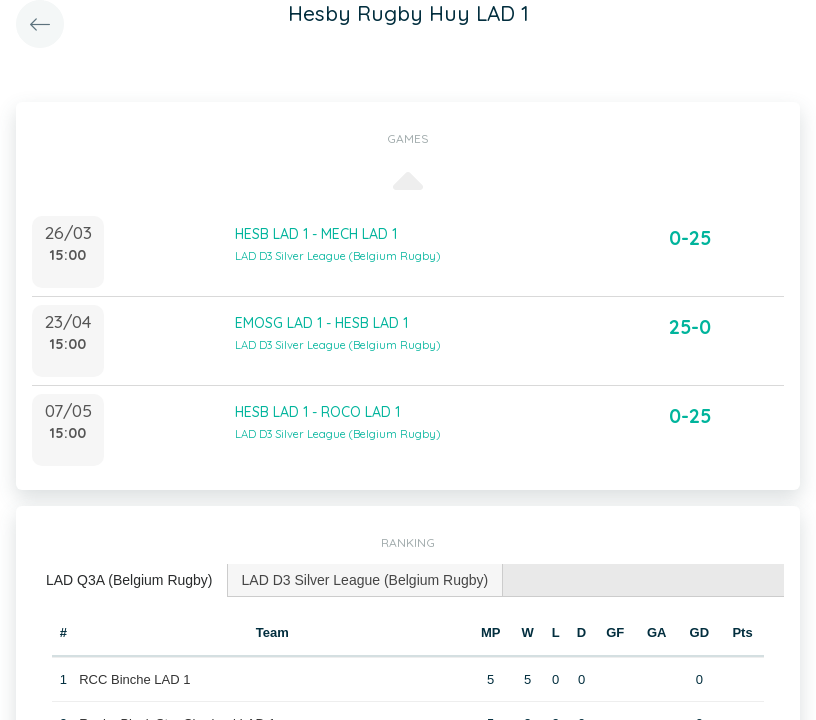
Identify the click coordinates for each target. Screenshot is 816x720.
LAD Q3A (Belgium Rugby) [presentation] (129, 580)
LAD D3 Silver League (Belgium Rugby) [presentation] (365, 580)
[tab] (130, 580)
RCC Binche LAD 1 (134, 679)
